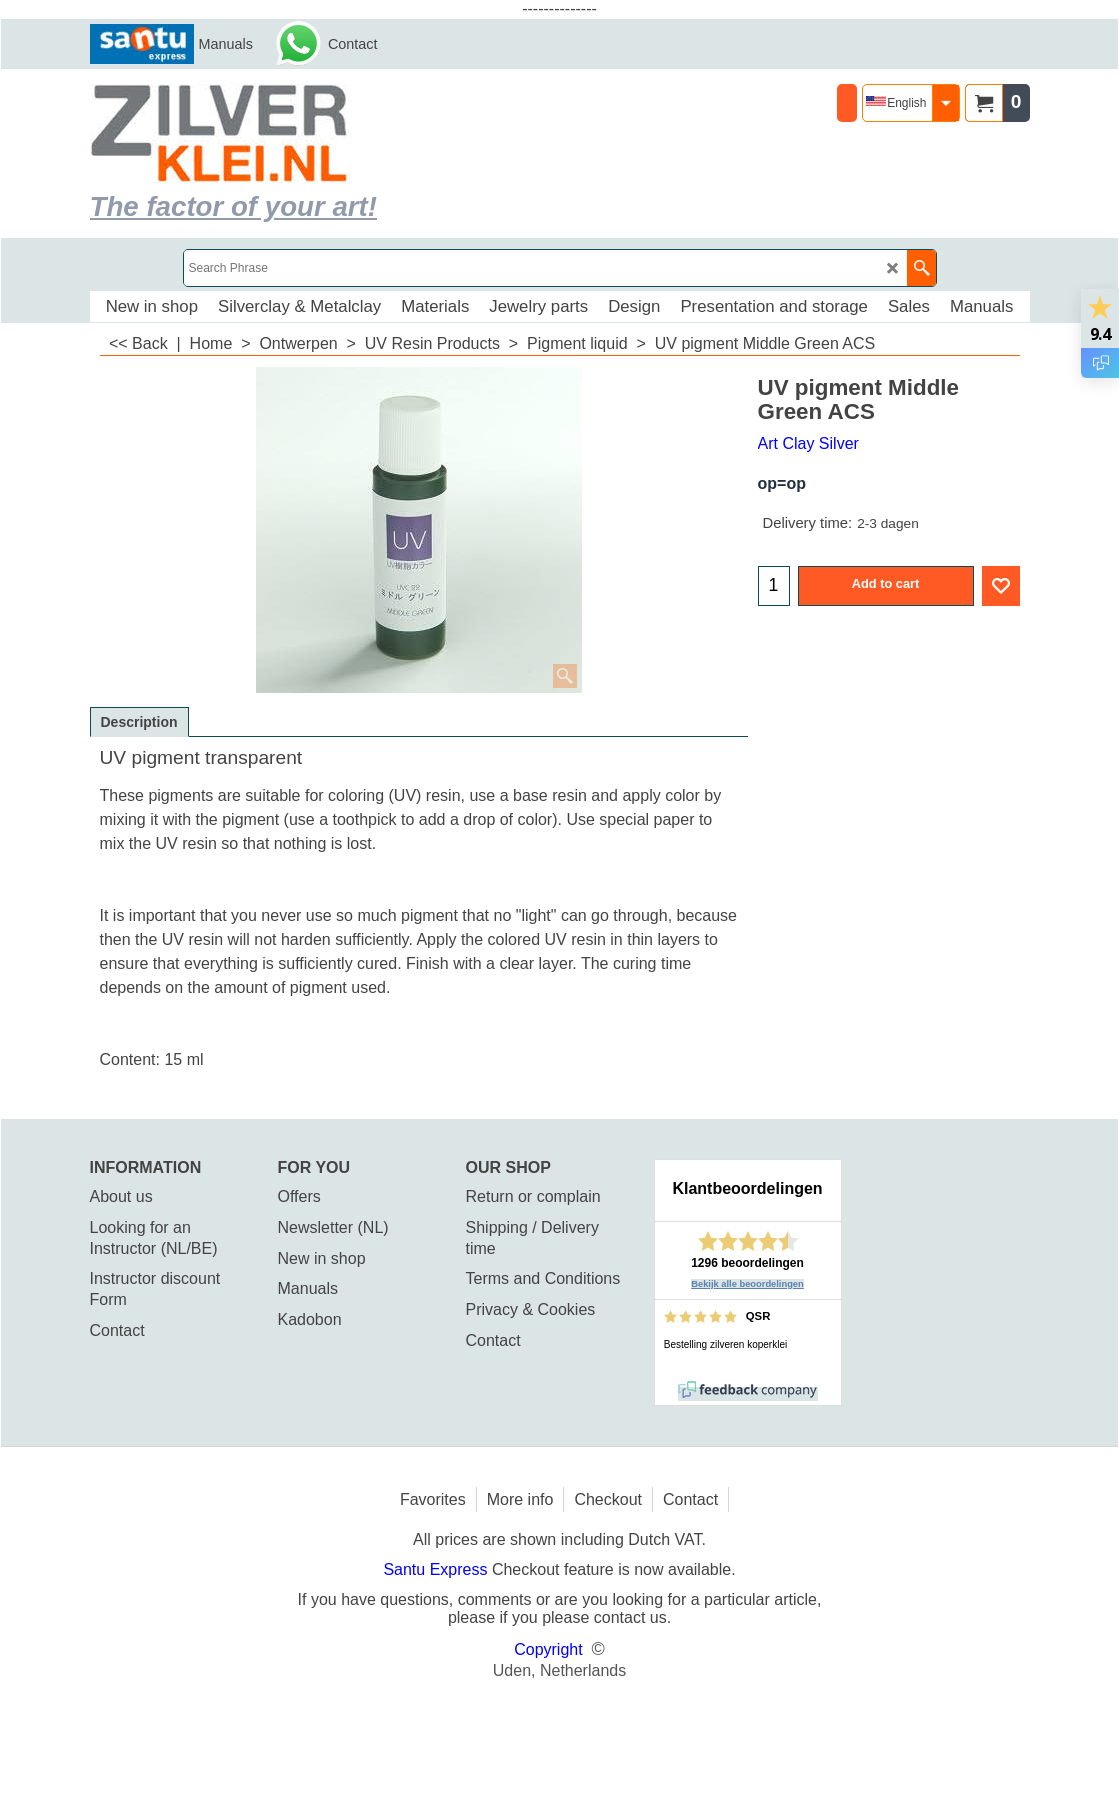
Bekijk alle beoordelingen (747, 1284)
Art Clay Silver (808, 443)
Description (139, 722)
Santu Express (437, 1569)
